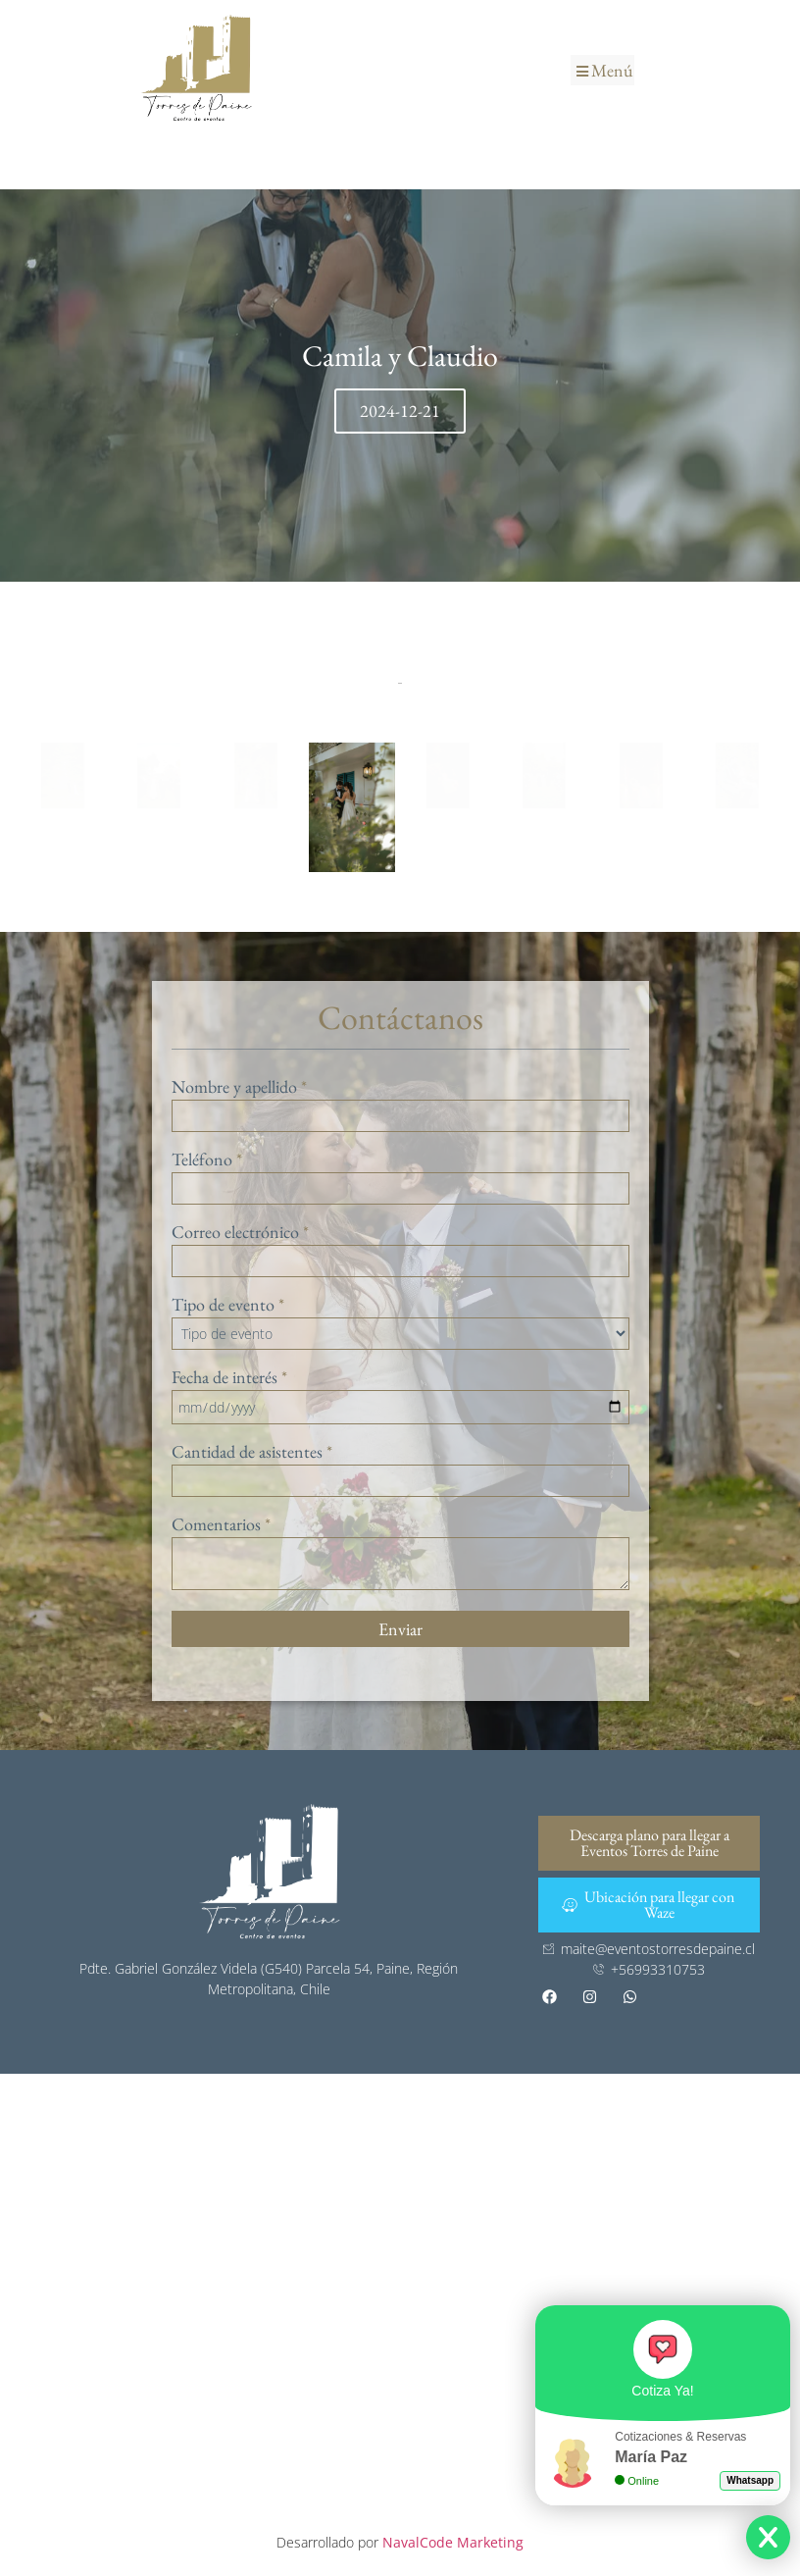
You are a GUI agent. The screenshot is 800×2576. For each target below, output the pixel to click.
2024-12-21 (400, 410)
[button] (602, 70)
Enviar (400, 1629)
